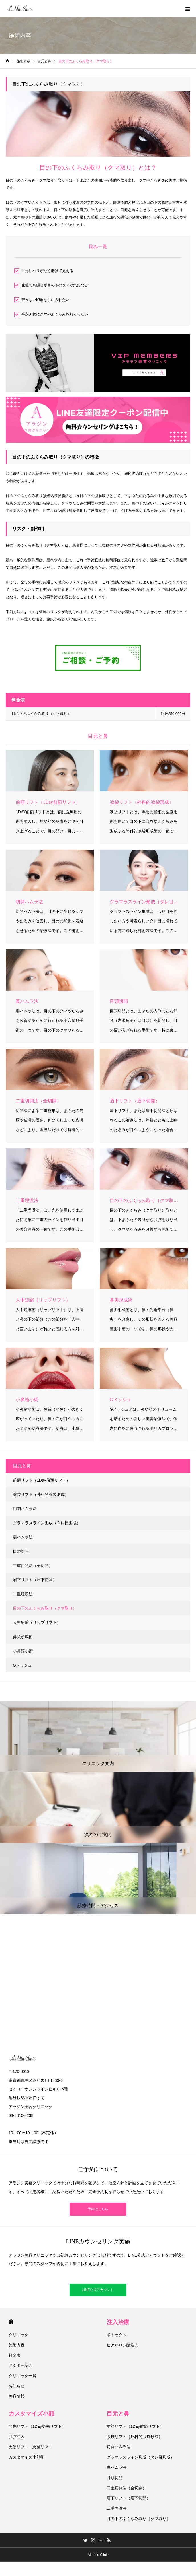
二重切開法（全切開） (33, 1565)
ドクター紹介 (20, 2365)
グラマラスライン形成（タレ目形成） (47, 1523)
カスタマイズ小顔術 (26, 2457)
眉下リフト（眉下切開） (35, 1579)
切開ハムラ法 (25, 1508)
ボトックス (116, 2334)
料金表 (15, 2355)
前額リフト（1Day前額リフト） (41, 1480)
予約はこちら (98, 2209)
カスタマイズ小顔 (31, 2413)
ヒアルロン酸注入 (122, 2345)
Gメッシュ (22, 1665)
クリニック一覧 (22, 2375)
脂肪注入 (16, 2436)
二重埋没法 (23, 1594)
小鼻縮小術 (23, 1651)
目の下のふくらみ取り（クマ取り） (45, 1608)
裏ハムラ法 (23, 1537)
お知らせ (16, 2386)
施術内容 (16, 2345)
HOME (11, 2321)
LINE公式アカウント (98, 2290)
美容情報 (16, 2396)
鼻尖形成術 (23, 1636)
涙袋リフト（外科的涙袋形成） (41, 1494)
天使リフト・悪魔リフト (30, 2447)
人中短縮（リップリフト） (37, 1622)
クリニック (18, 2334)
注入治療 (118, 2322)
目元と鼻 (118, 2413)
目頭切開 (21, 1551)
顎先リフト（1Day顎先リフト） (37, 2426)
